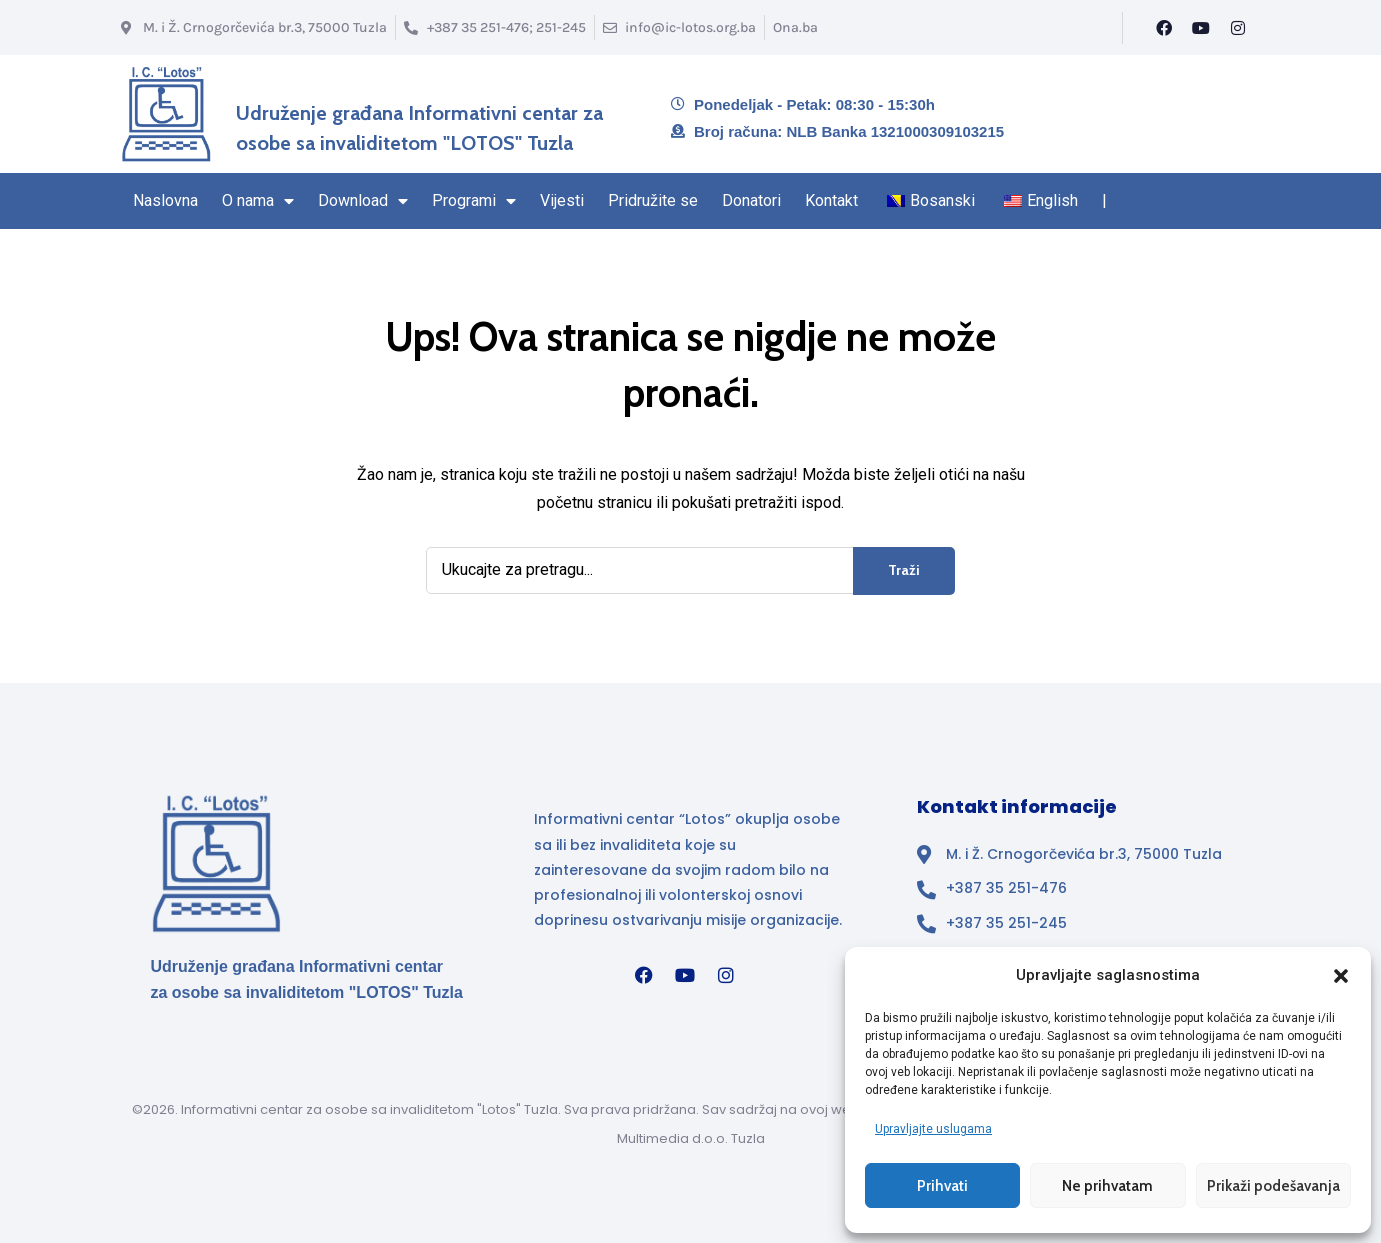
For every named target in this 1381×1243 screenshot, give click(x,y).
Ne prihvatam (1107, 1186)
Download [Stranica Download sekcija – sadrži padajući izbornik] (363, 201)
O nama (258, 201)
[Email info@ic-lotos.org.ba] (680, 27)
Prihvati (942, 1186)
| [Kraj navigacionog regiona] (1104, 200)
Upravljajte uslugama (933, 1129)
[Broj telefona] (495, 27)
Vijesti (562, 200)
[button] (1341, 976)
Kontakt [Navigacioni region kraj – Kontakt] (831, 200)
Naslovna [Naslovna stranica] (165, 200)
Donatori (751, 200)
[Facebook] (1164, 28)
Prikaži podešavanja (1273, 1186)
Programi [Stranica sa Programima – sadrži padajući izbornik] (474, 201)
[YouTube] (1201, 28)
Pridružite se (653, 200)
